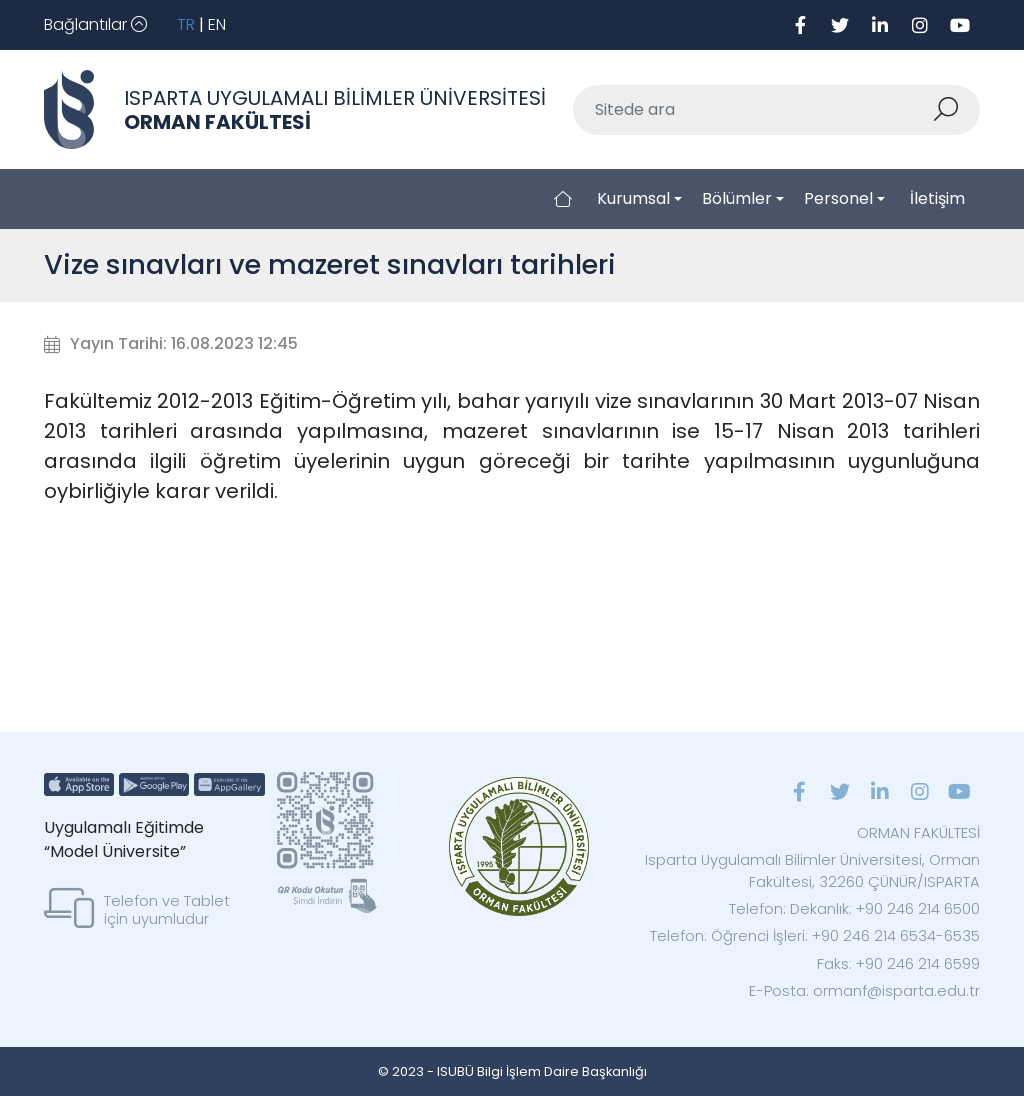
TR (186, 24)
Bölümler (737, 198)
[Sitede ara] (753, 110)
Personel (838, 198)
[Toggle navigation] (95, 25)
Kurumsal (633, 198)
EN (217, 24)
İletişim (937, 198)
